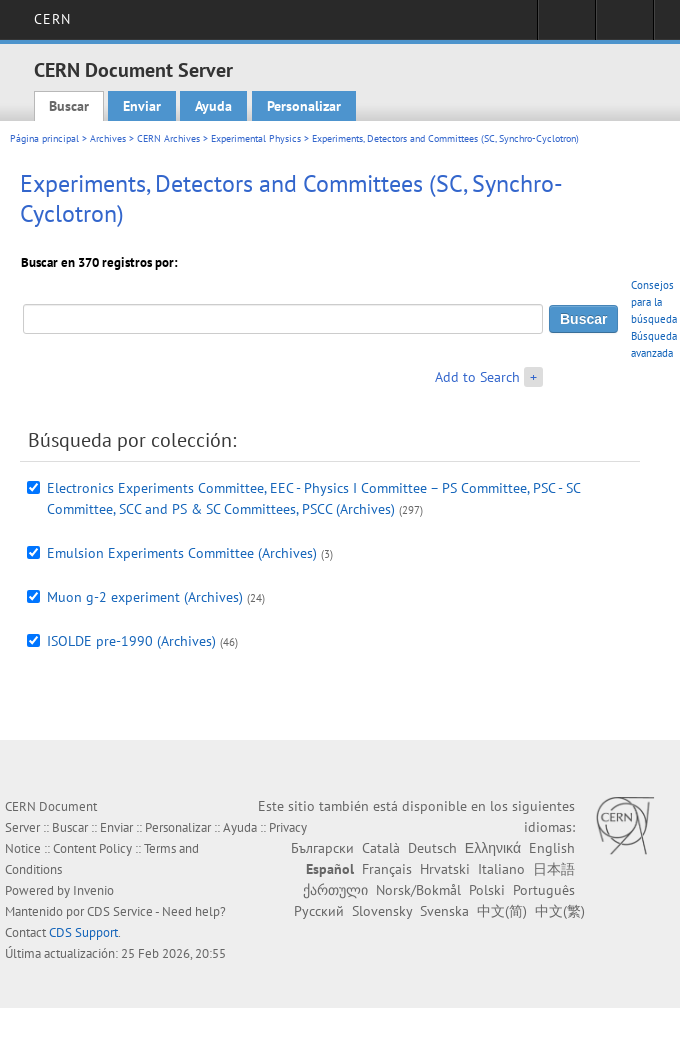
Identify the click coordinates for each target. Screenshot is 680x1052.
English (552, 848)
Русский (319, 911)
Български (322, 848)
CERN (52, 19)
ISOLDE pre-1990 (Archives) (131, 641)
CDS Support (83, 932)
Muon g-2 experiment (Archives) (145, 597)
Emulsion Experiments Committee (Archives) (182, 553)
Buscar (69, 106)
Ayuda (213, 106)
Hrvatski (445, 869)
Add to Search (477, 377)
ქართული (335, 890)
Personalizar (304, 106)
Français (387, 869)
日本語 (554, 869)
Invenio (93, 890)
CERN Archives (168, 138)
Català (381, 848)
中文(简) (502, 911)
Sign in (566, 26)
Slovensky (382, 911)
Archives (108, 138)
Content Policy (92, 848)
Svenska (444, 911)
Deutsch (432, 848)
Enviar (142, 106)
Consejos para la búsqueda (654, 302)
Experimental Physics (256, 138)
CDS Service (120, 911)
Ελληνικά (493, 848)
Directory (624, 26)
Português (544, 890)
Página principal (44, 138)
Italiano (501, 869)
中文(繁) (560, 911)
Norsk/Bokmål (418, 890)
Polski (487, 890)
